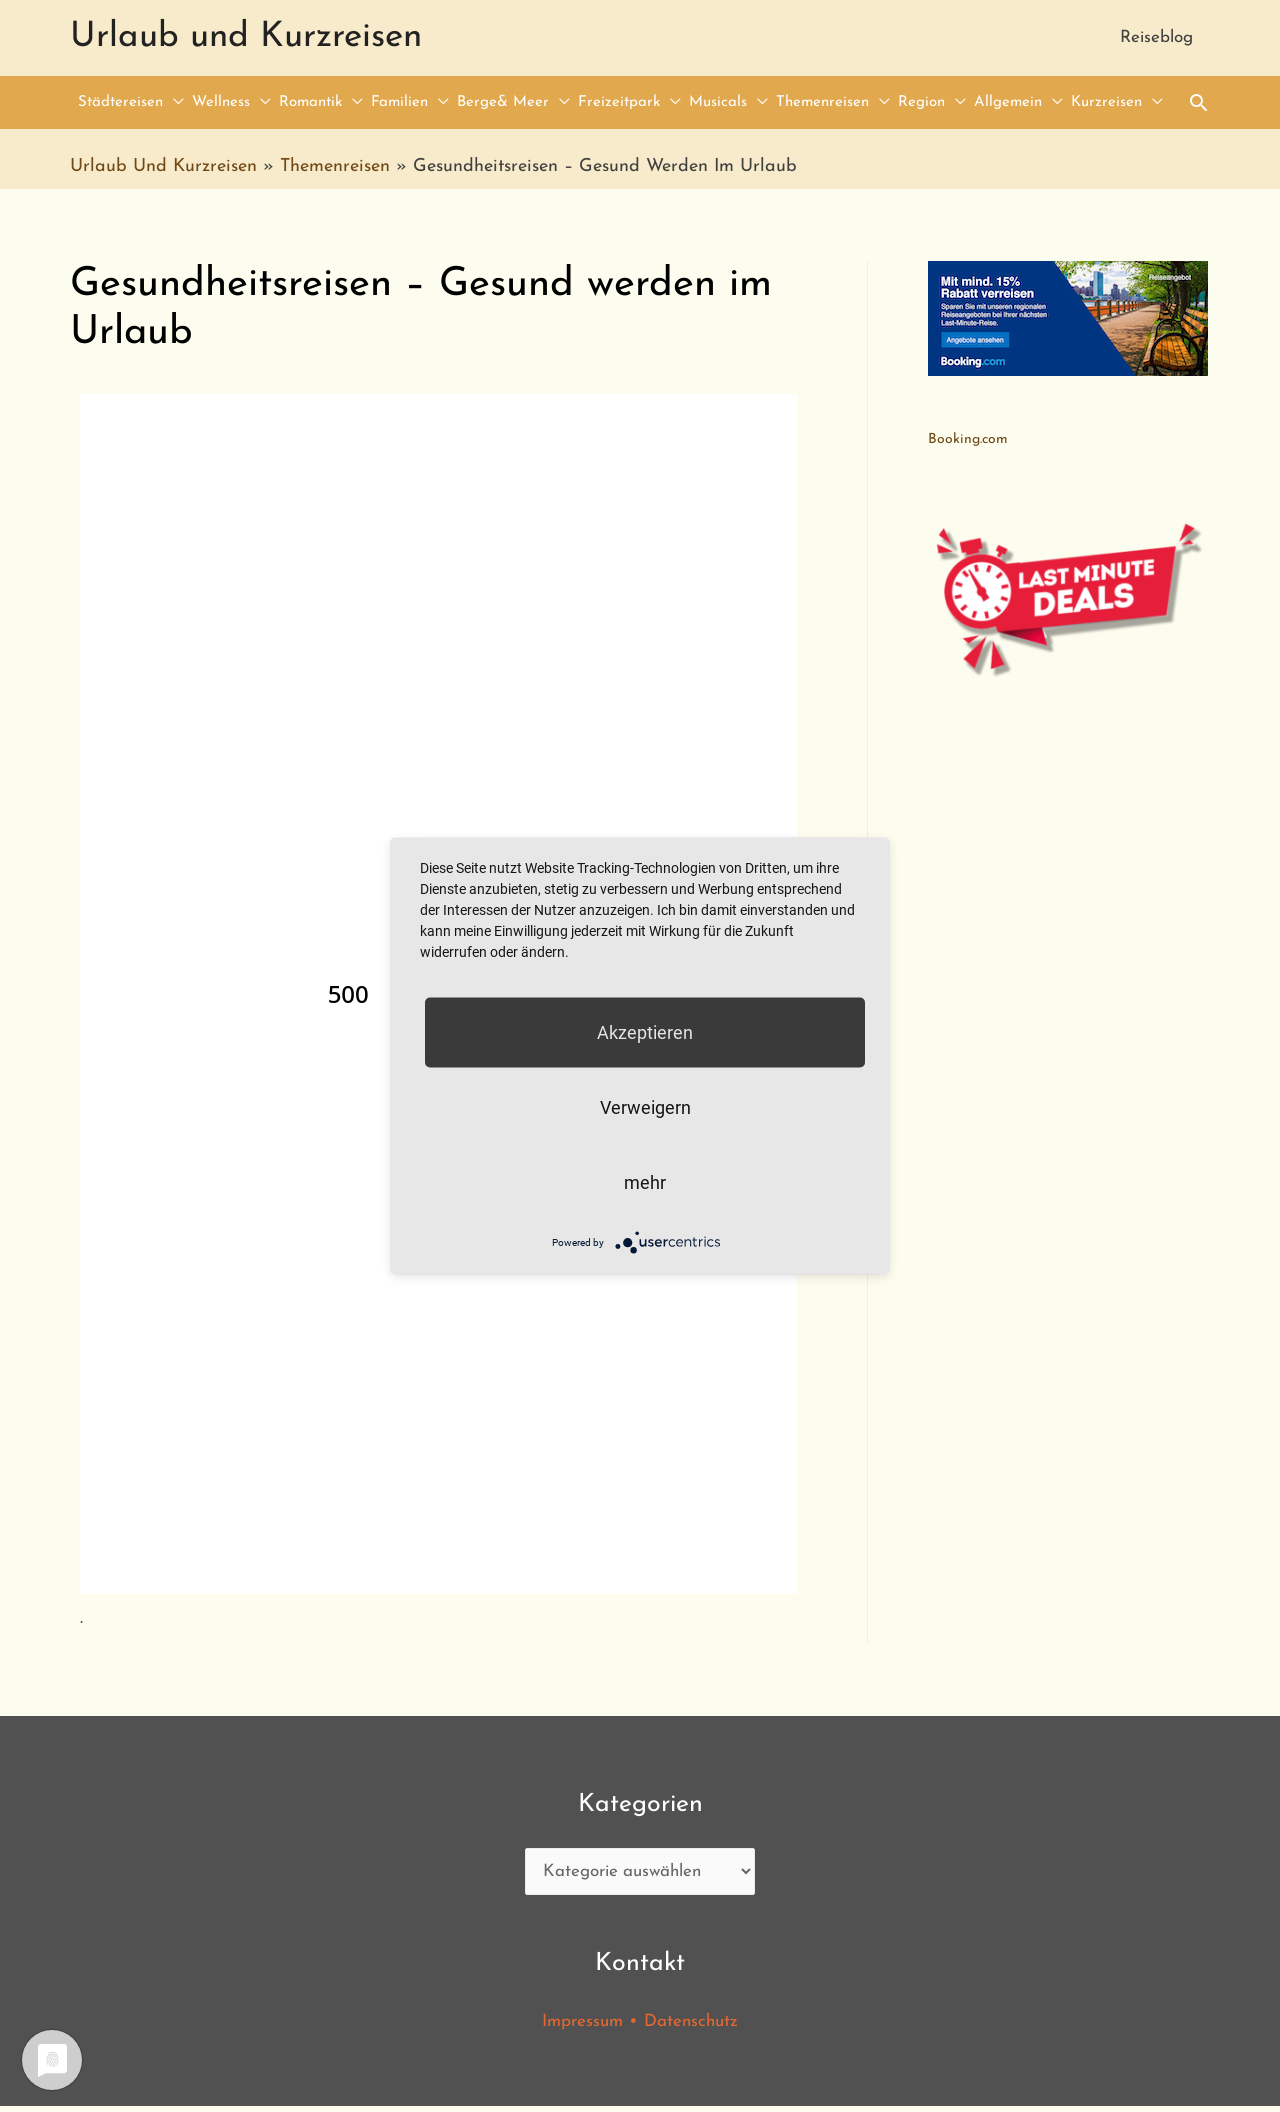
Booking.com (968, 442)
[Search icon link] (1198, 104)
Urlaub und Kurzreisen (246, 38)
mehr (645, 1182)
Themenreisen (335, 168)
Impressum (580, 2026)
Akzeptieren (645, 1032)
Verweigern (645, 1107)
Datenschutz (693, 2026)
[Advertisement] (1068, 986)
